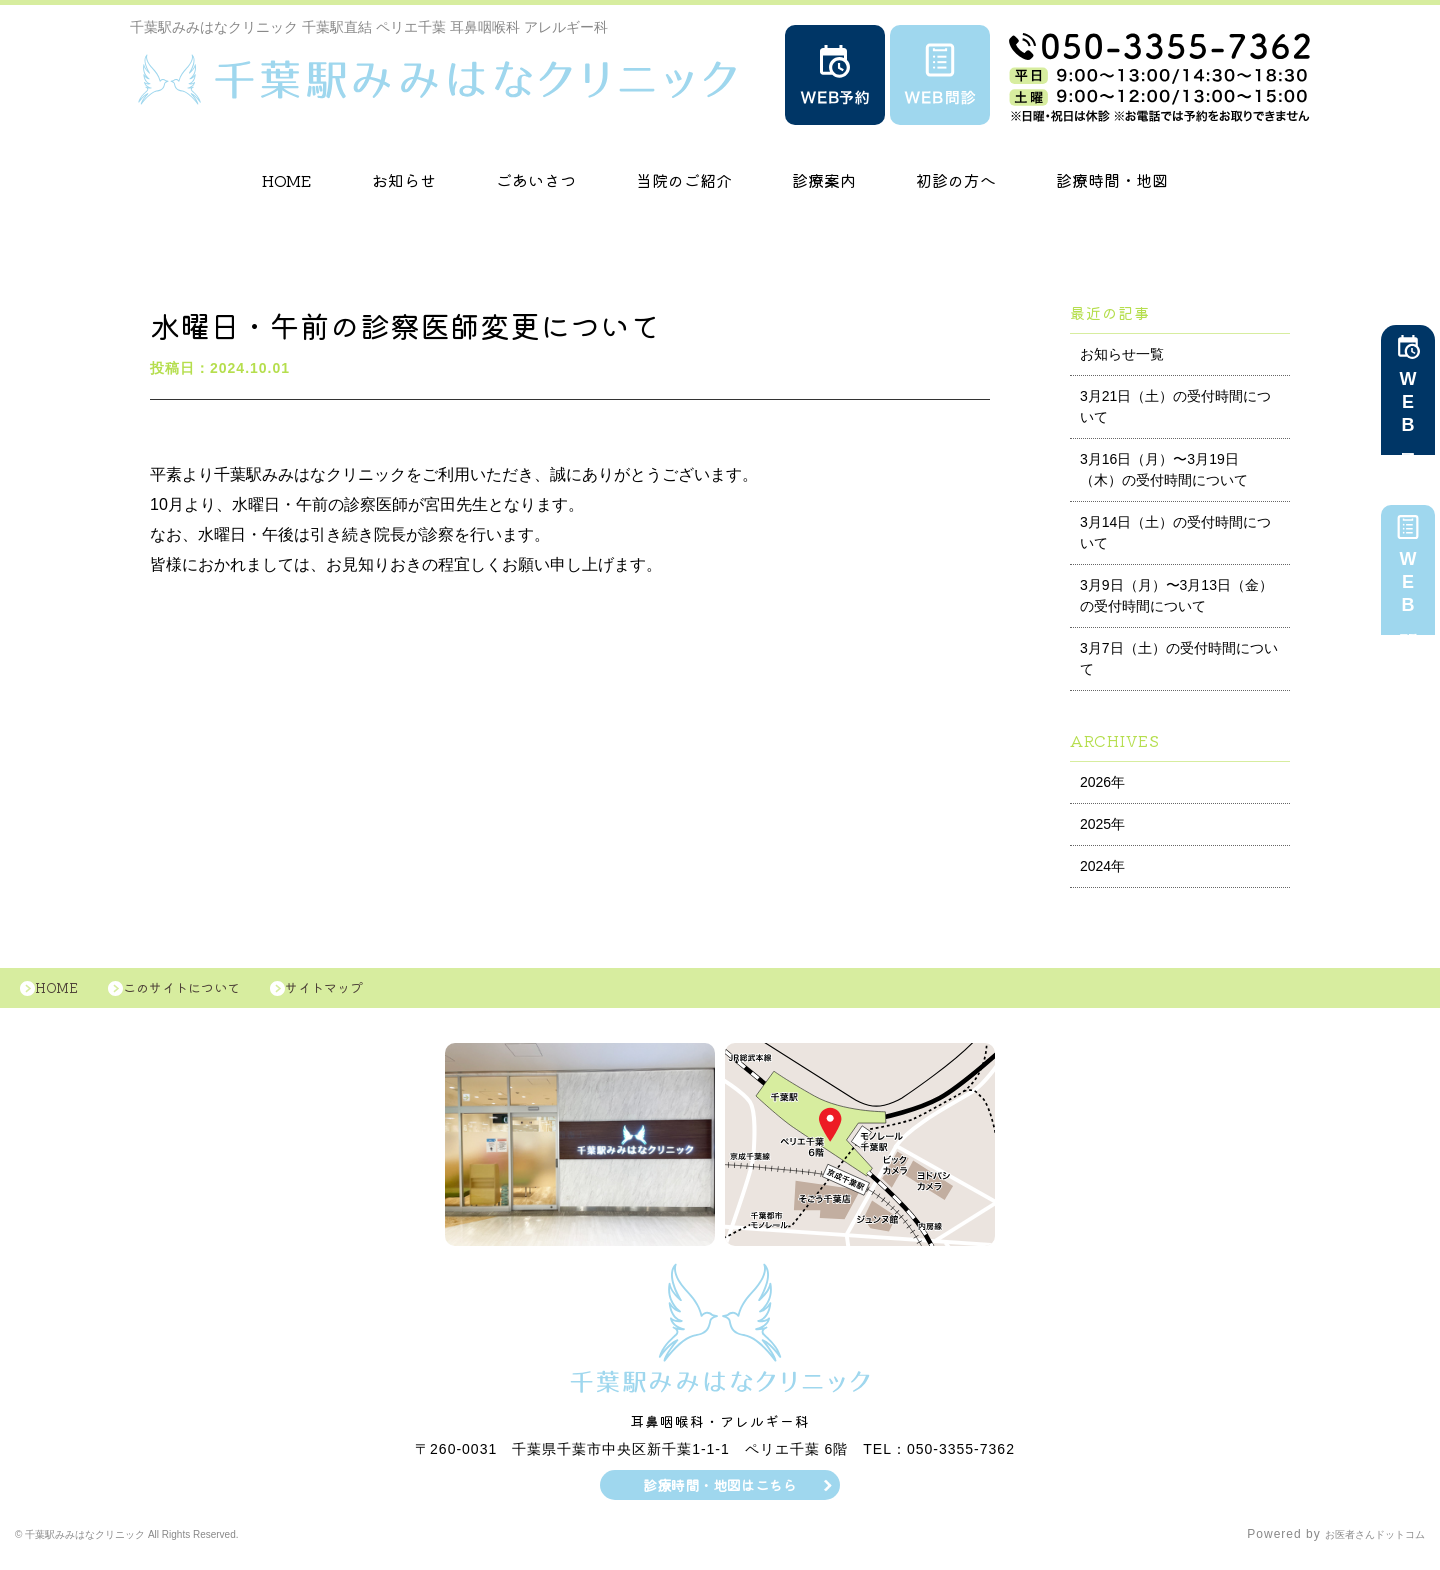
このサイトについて (207, 993)
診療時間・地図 (1112, 180)
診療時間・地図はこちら (720, 1495)
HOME (287, 180)
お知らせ (404, 180)
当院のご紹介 (684, 180)
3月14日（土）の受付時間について (1175, 532)
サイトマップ (370, 993)
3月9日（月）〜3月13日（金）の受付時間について (1176, 595)
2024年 (1102, 866)
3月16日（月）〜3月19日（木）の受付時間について (1164, 469)
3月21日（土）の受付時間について (1175, 406)
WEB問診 (1408, 590)
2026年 (1102, 782)
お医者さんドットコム (1360, 1545)
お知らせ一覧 (1122, 354)
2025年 (1102, 824)
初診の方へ (956, 180)
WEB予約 (1408, 410)
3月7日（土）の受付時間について (1179, 658)
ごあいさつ (536, 180)
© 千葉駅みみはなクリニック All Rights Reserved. (166, 1545)
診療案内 (824, 180)
